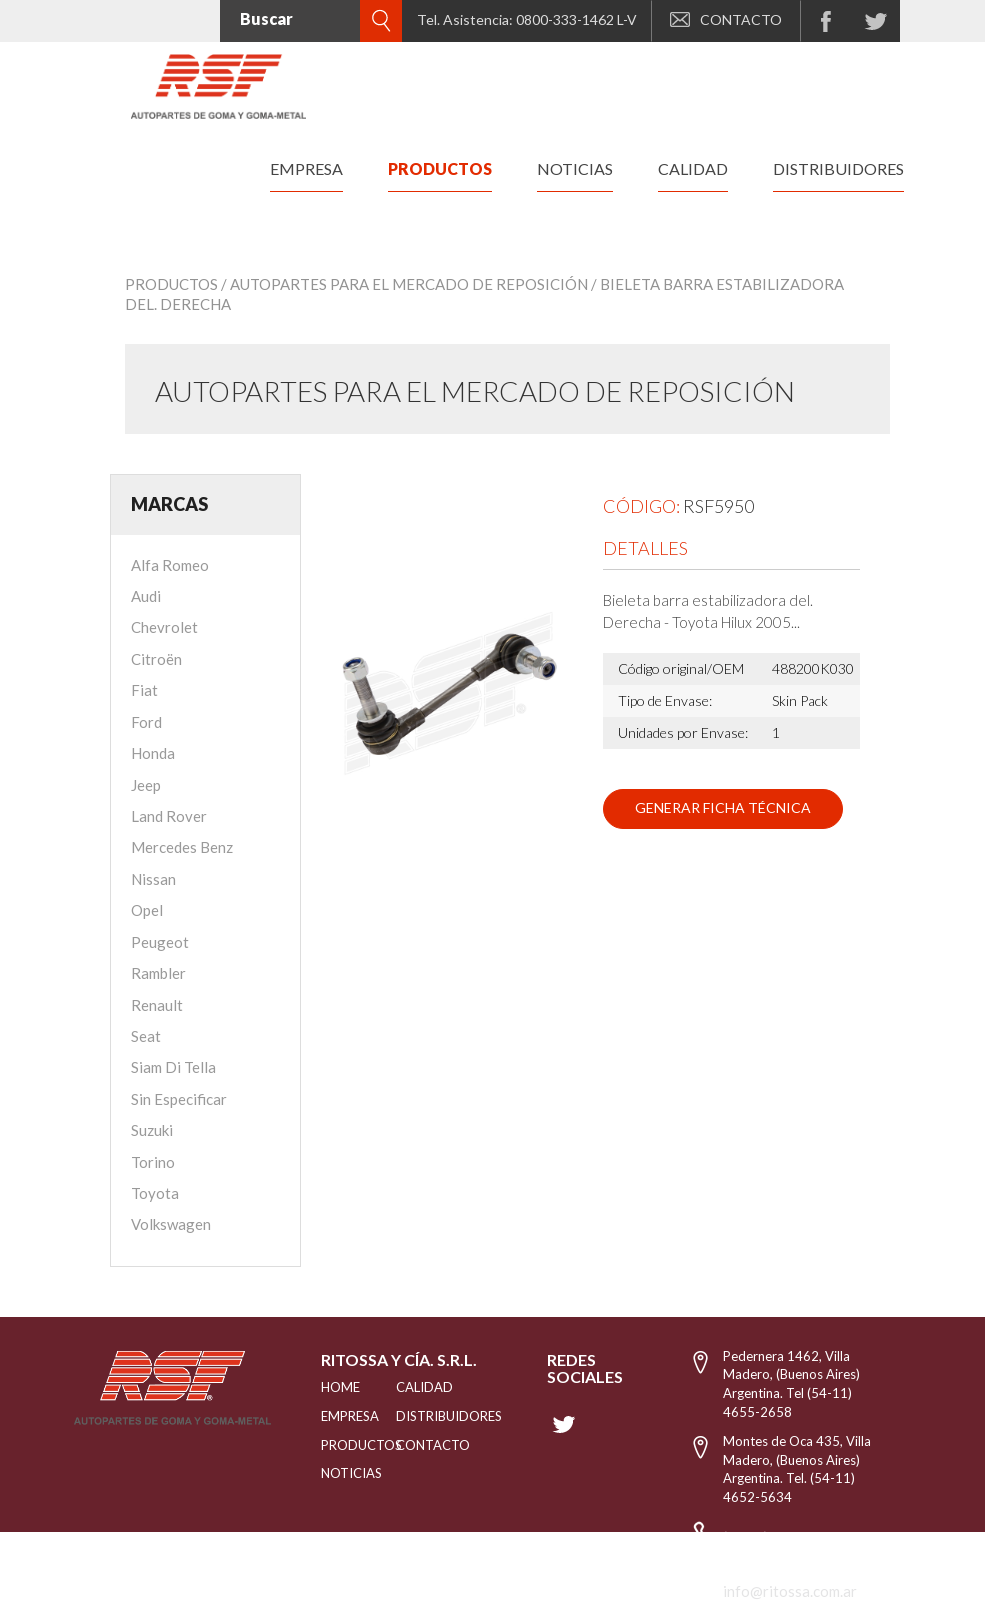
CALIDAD (419, 1387)
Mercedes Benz (182, 847)
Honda (153, 753)
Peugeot (160, 942)
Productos (171, 284)
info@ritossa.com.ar (790, 1591)
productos (440, 168)
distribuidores (838, 168)
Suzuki (152, 1130)
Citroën (156, 659)
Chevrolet (164, 627)
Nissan (153, 879)
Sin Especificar (179, 1099)
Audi (146, 596)
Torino (153, 1162)
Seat (146, 1036)
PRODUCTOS (334, 1445)
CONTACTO (726, 19)
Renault (157, 1005)
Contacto (419, 1445)
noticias (575, 168)
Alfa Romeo (170, 565)
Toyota (155, 1193)
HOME (334, 1387)
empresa (306, 168)
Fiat (144, 690)
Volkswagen (171, 1224)
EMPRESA (334, 1416)
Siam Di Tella (173, 1067)
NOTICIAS (334, 1473)
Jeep (146, 785)
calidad (693, 168)
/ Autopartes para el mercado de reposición (404, 284)
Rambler (158, 973)
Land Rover (169, 816)
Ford (146, 722)
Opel (147, 910)
